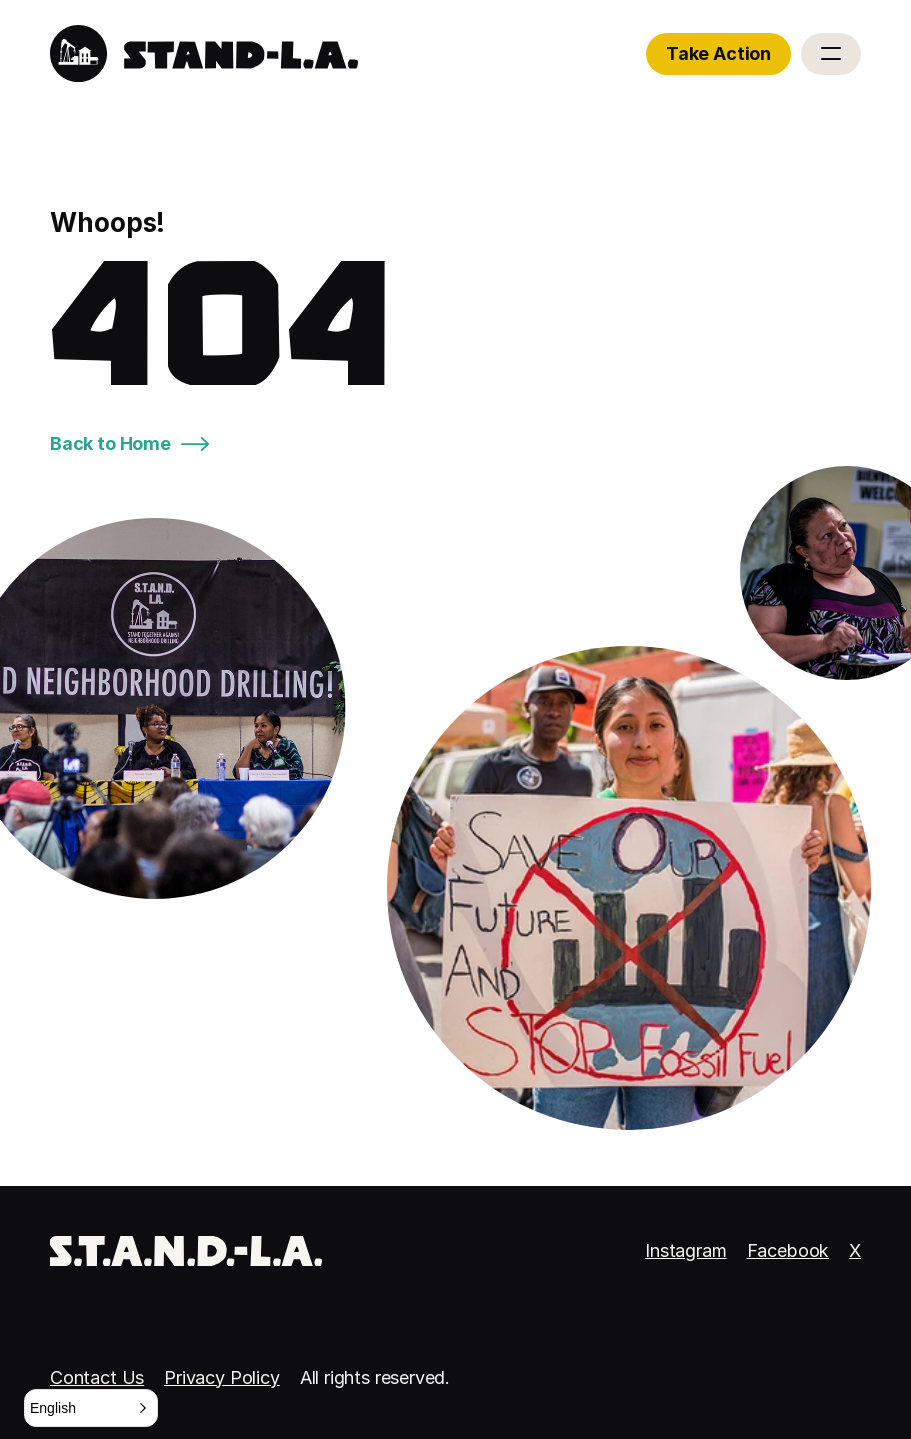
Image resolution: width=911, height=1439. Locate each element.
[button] (91, 1408)
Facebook (788, 1250)
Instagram (685, 1250)
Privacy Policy (221, 1377)
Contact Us (97, 1377)
